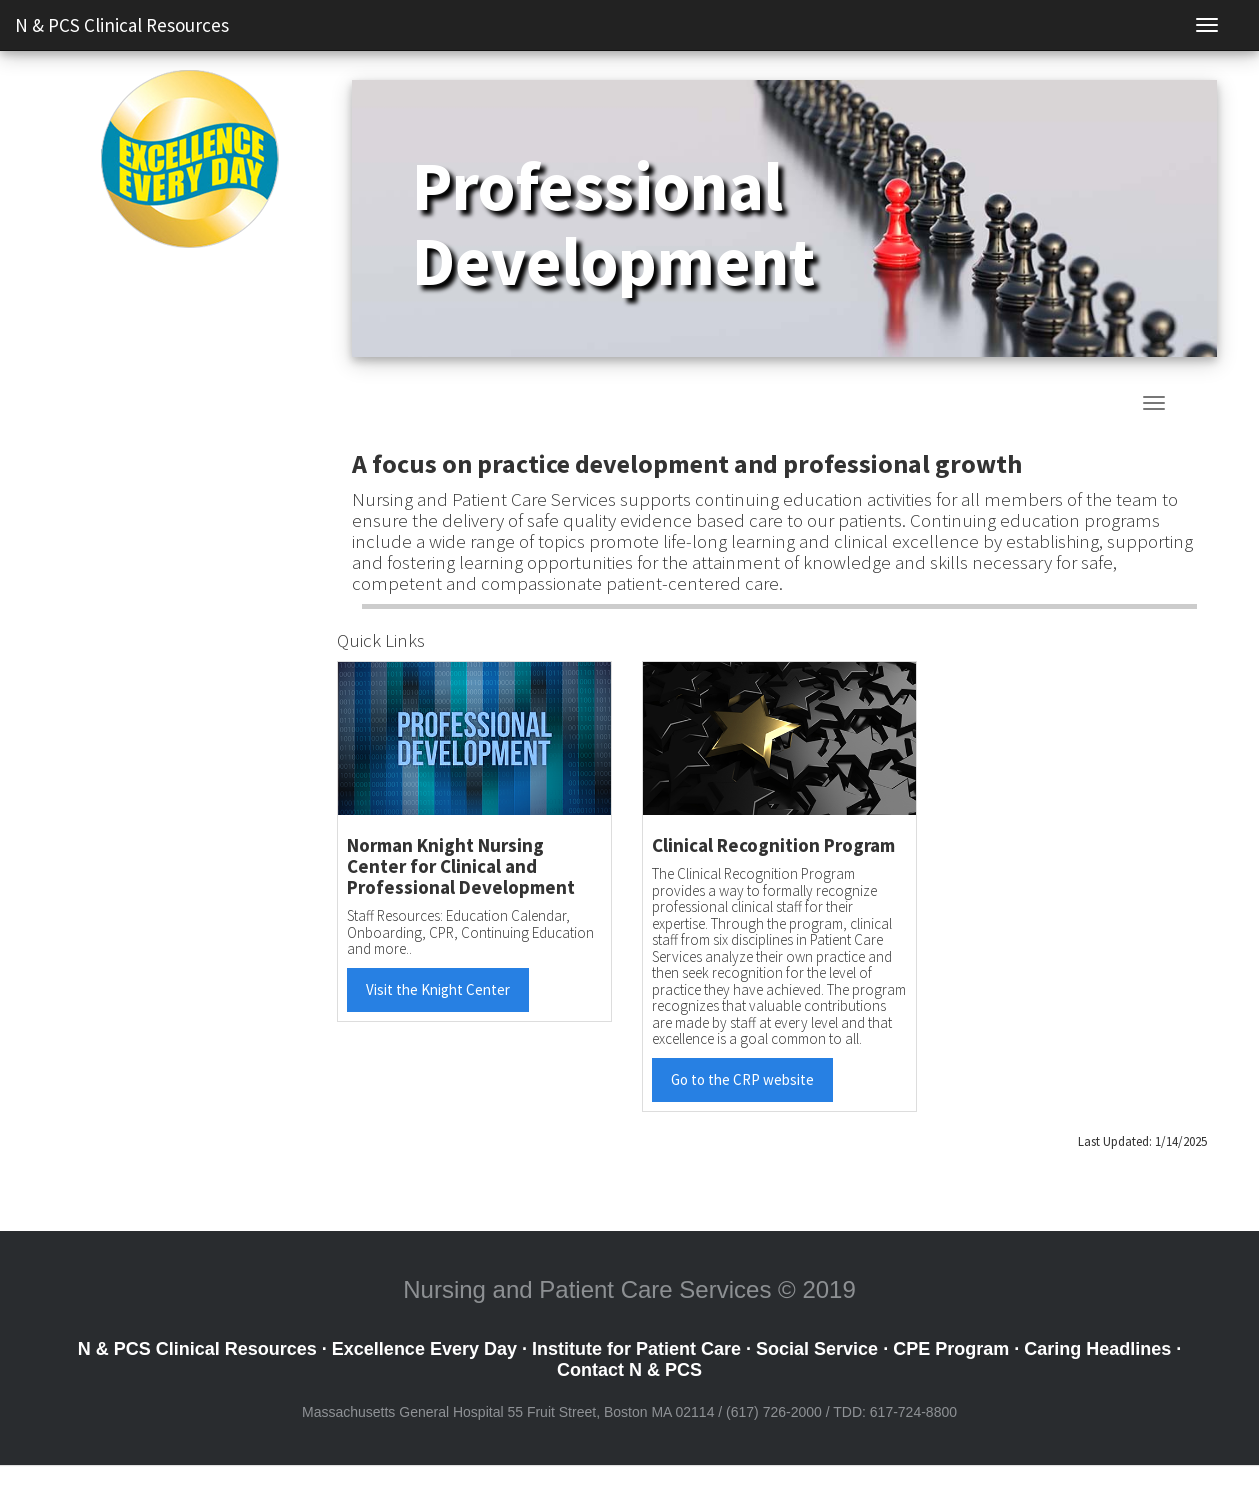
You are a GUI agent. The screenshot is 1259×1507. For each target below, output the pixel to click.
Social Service (817, 1349)
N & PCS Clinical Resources (122, 25)
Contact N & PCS (629, 1370)
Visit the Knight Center (438, 989)
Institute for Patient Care (636, 1349)
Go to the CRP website (742, 1079)
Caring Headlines (1097, 1349)
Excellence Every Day (424, 1349)
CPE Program (951, 1349)
